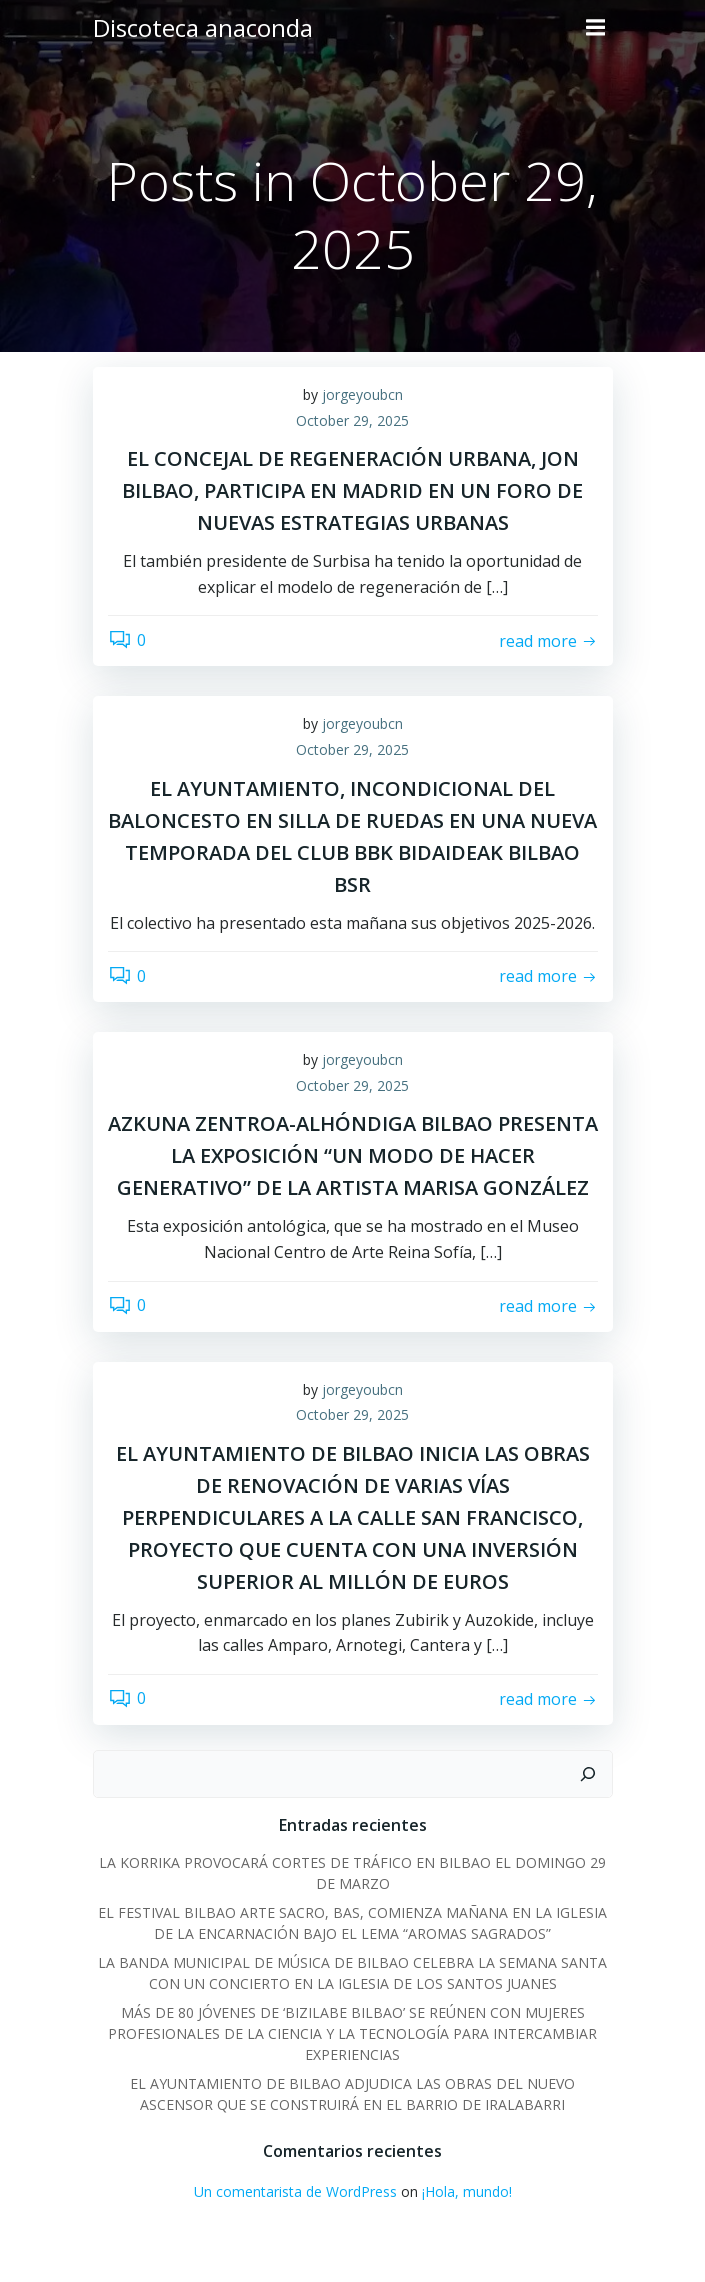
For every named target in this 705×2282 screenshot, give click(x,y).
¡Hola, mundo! (467, 2191)
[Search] (588, 1774)
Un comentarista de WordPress (295, 2191)
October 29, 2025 (352, 420)
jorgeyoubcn (362, 394)
